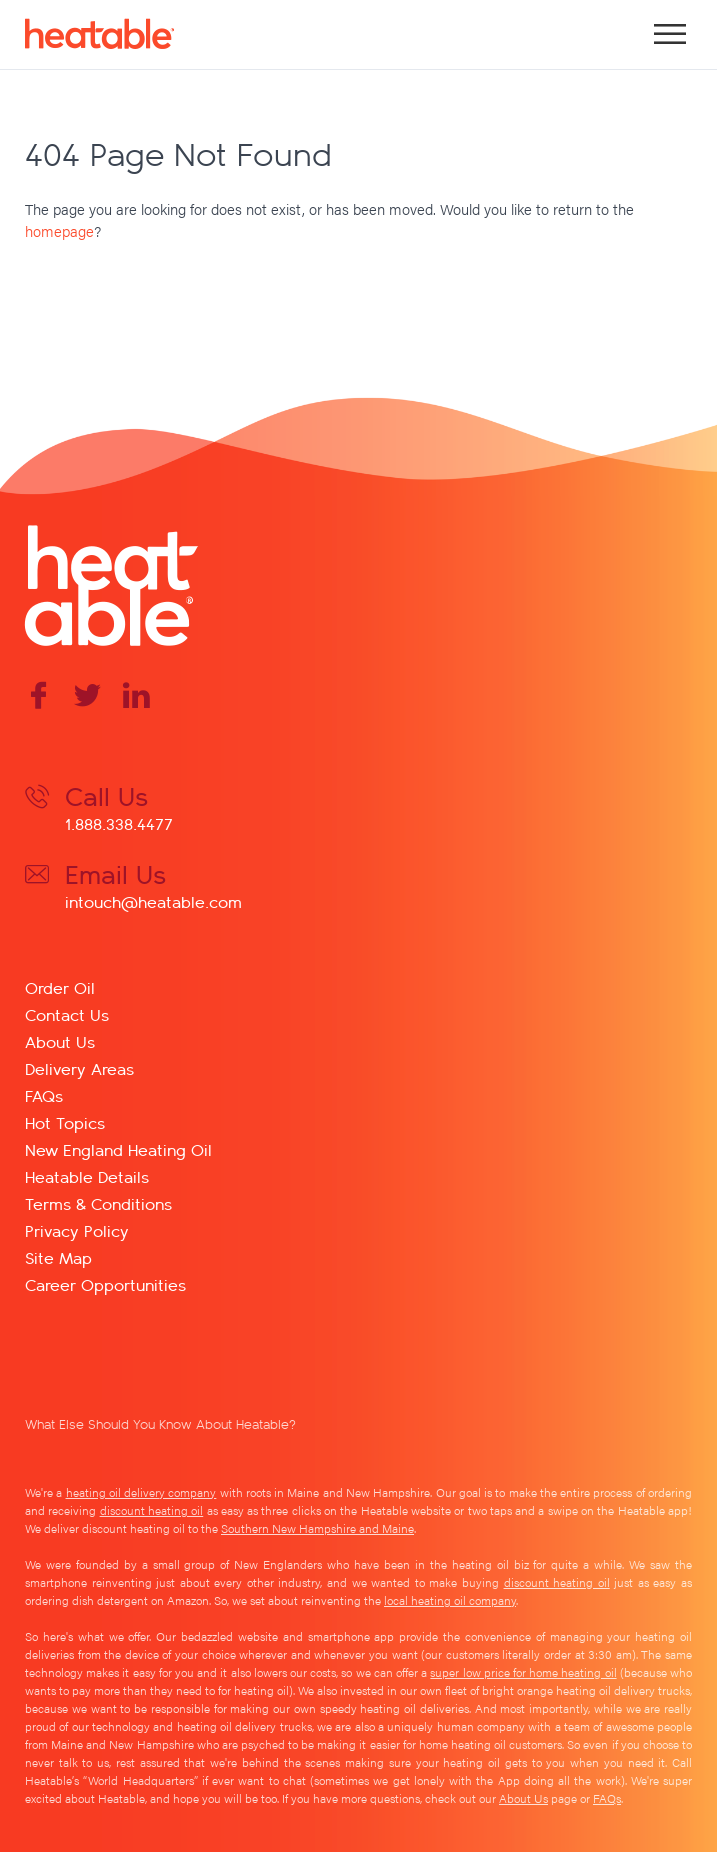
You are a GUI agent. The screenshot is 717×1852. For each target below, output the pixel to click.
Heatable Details (87, 1176)
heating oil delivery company (141, 1492)
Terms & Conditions (98, 1203)
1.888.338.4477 (119, 823)
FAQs (44, 1095)
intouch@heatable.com (153, 901)
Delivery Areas (79, 1068)
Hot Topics (65, 1122)
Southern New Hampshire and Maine (317, 1528)
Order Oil (60, 987)
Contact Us (67, 1014)
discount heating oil (152, 1510)
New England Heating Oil (118, 1149)
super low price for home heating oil (523, 1672)
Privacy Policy (77, 1230)
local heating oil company (450, 1600)
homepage (59, 230)
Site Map (58, 1257)
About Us (60, 1041)
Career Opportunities (105, 1284)
